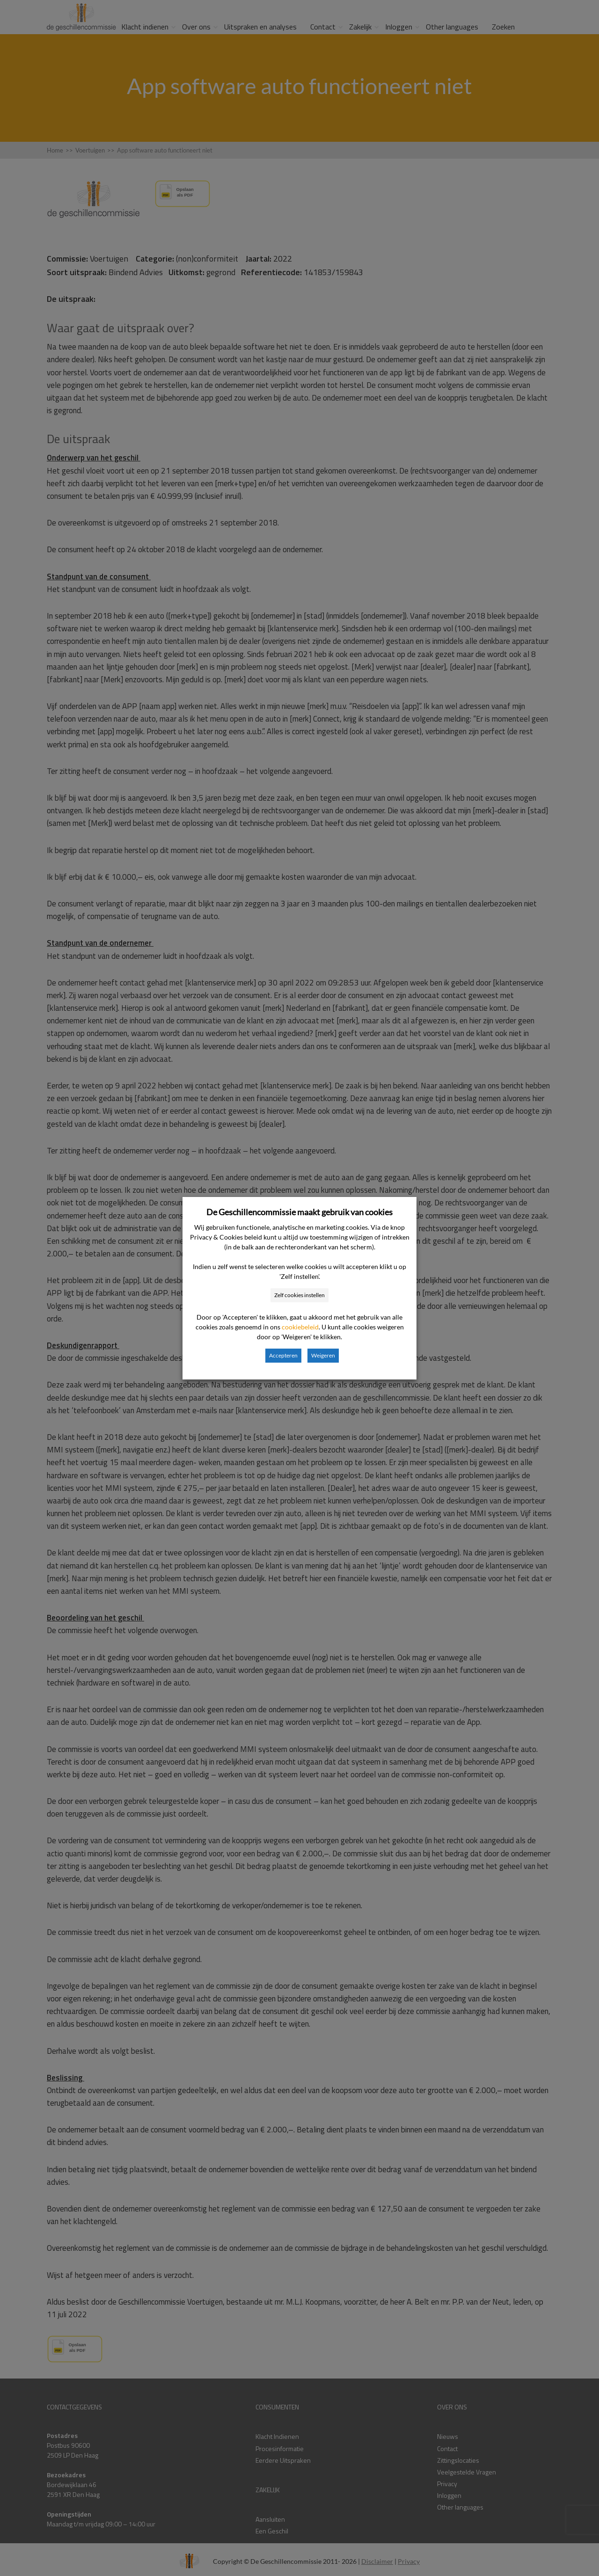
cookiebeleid (300, 1327)
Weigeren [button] (323, 1355)
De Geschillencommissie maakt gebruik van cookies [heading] (299, 1212)
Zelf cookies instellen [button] (299, 1295)
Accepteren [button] (283, 1355)
